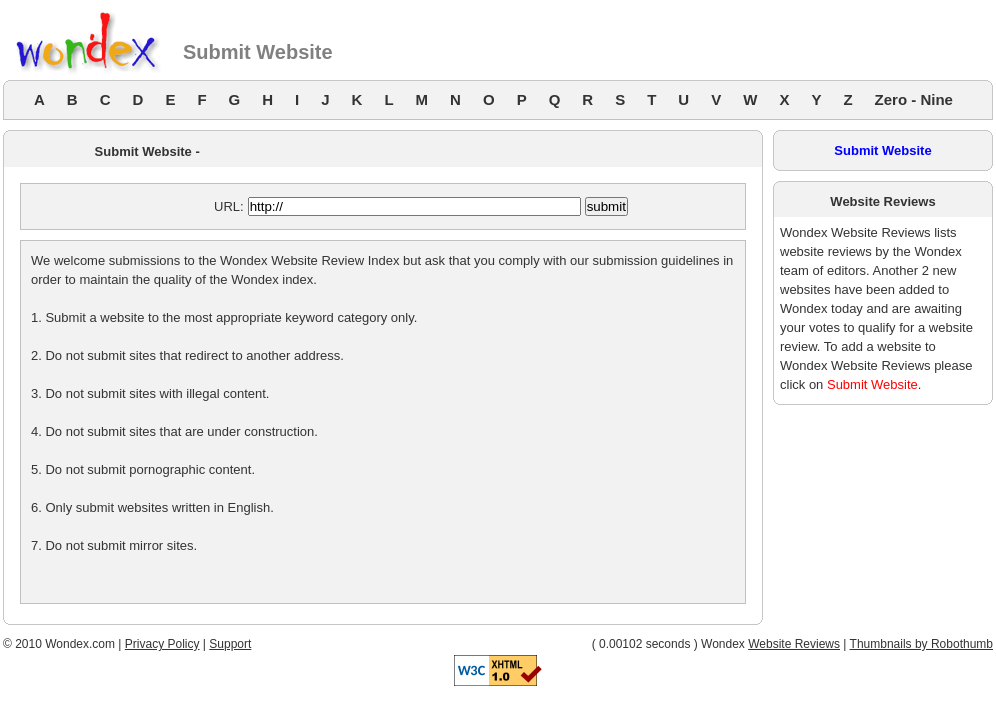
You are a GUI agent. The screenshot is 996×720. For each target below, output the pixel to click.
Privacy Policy (162, 644)
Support (230, 644)
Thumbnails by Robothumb (921, 644)
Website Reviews (794, 644)
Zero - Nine (914, 99)
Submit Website (882, 150)
